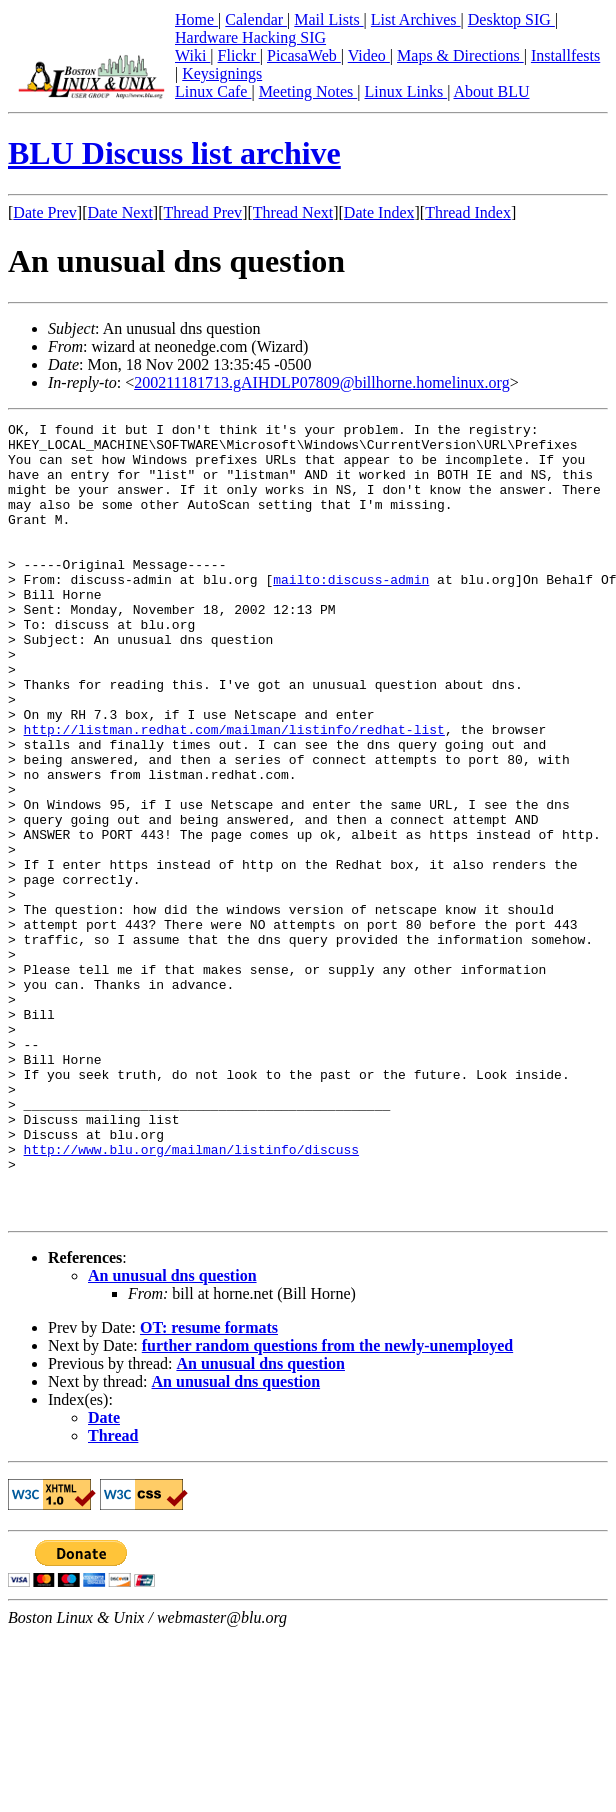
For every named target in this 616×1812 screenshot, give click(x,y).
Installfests (565, 55)
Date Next (120, 212)
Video (369, 55)
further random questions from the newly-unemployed (327, 1504)
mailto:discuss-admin (351, 612)
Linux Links (405, 91)
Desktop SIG (511, 19)
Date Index (379, 212)
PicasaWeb (304, 55)
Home (196, 19)
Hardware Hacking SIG (250, 37)
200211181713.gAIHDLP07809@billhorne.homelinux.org (321, 382)
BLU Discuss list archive (174, 153)
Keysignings (222, 73)
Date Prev (45, 212)
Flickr (239, 55)
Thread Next (293, 212)
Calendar (256, 19)
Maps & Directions (460, 55)
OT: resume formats (209, 1486)
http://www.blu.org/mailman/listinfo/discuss (191, 1296)
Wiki (192, 55)
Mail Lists (328, 19)
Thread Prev (202, 212)
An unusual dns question (172, 1434)
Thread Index (468, 212)
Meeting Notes (308, 91)
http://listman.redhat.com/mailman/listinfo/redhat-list (234, 792)
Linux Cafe (213, 91)
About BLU (491, 91)
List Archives (416, 19)
